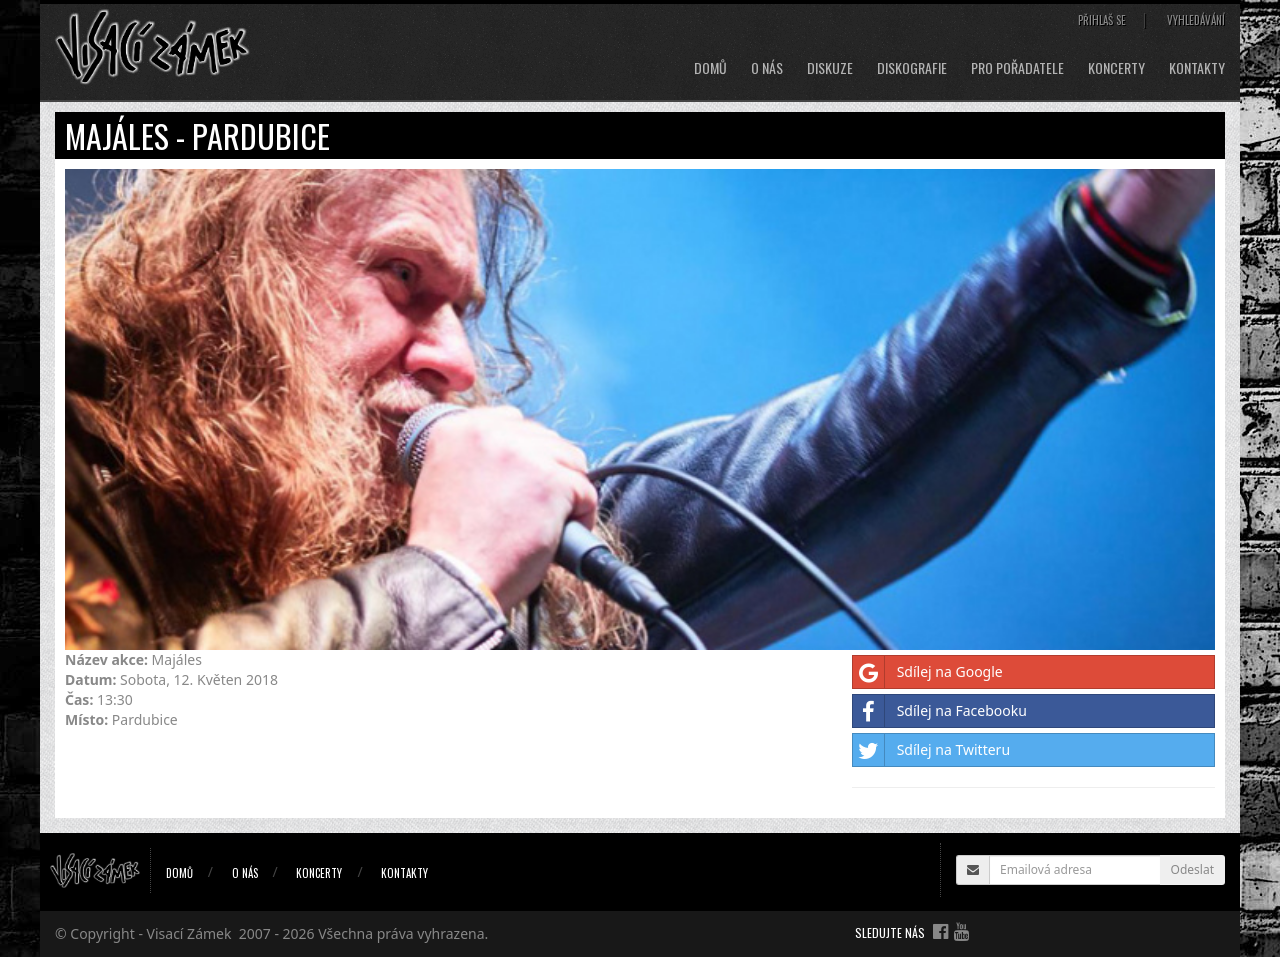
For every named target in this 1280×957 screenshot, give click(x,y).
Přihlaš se (1102, 20)
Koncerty (1116, 68)
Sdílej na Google (928, 672)
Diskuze (830, 68)
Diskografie (912, 68)
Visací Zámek (189, 933)
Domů (710, 68)
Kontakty (1197, 68)
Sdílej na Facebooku (940, 711)
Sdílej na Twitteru (931, 750)
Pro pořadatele (1017, 68)
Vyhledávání (1196, 20)
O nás (767, 68)
